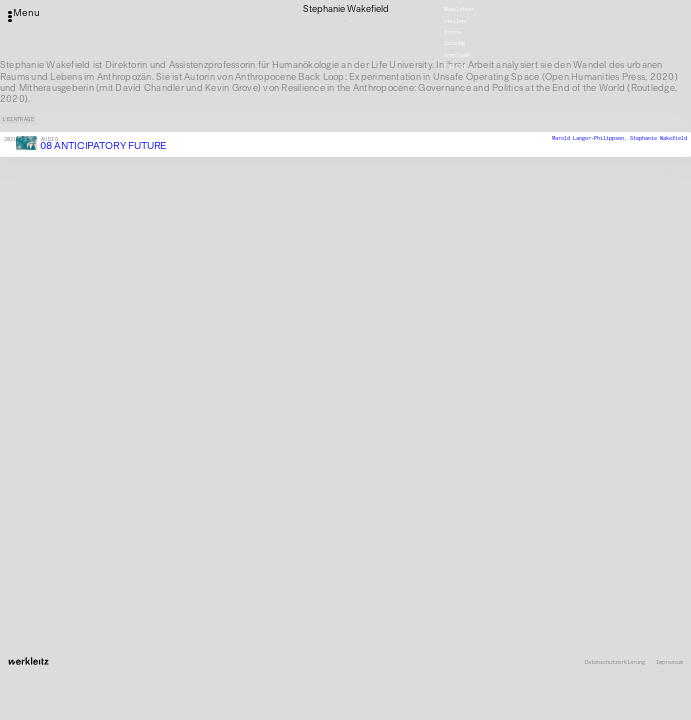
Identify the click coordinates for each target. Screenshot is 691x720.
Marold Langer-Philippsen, (591, 138)
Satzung (454, 44)
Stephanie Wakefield (658, 138)
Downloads (457, 55)
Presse (453, 32)
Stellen (454, 21)
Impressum (669, 662)
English (454, 66)
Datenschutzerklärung (615, 662)
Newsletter (459, 9)
